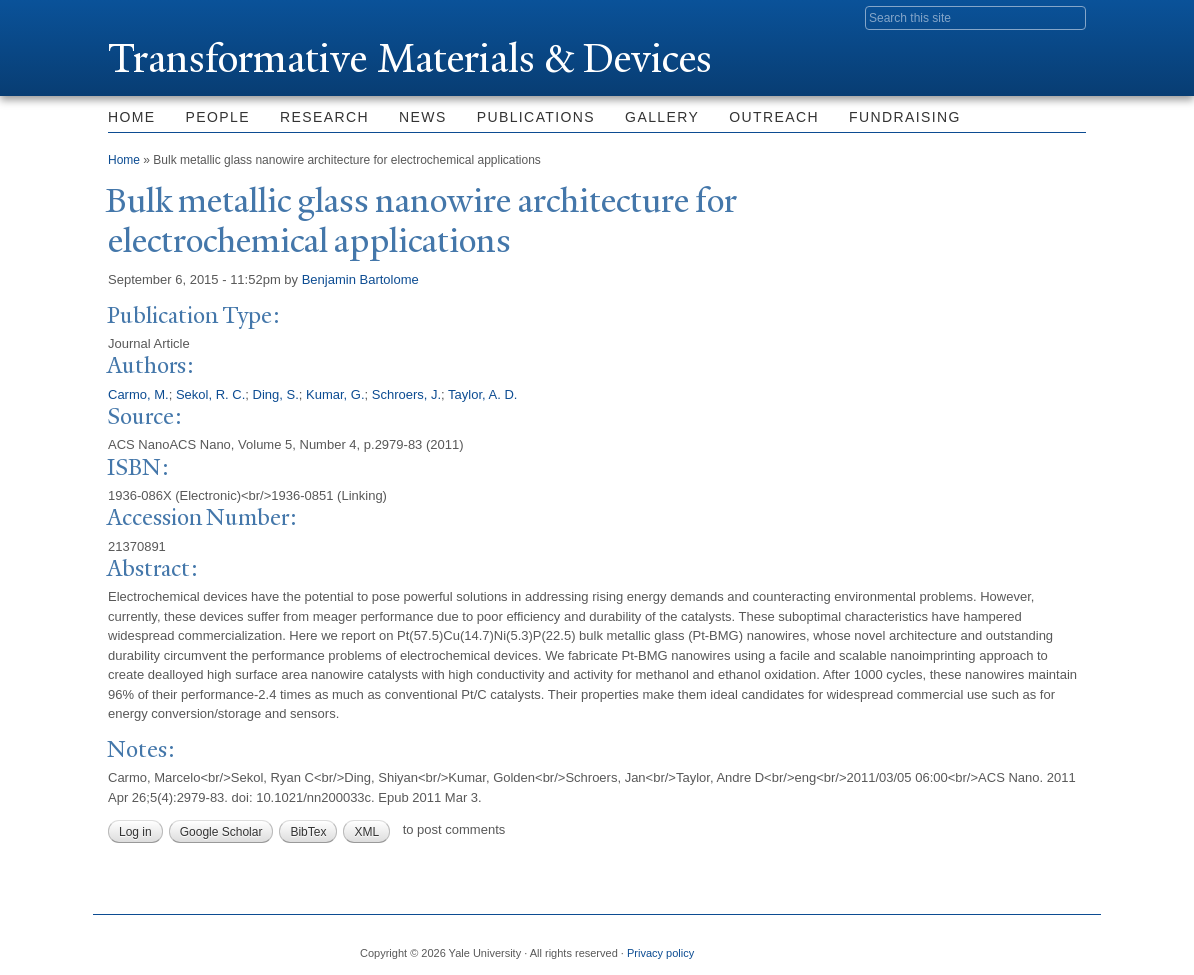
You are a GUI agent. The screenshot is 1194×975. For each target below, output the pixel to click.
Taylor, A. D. (482, 394)
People (218, 117)
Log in (135, 832)
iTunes (1021, 945)
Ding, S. (276, 394)
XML (366, 832)
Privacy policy (660, 953)
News (423, 117)
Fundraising (905, 117)
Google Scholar (221, 832)
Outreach (774, 117)
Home (132, 117)
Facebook (876, 945)
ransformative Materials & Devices (410, 58)
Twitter (924, 945)
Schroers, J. (406, 394)
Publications (536, 117)
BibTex (308, 832)
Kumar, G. (335, 394)
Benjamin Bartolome (360, 279)
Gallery (662, 117)
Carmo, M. (138, 394)
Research (324, 117)
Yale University (164, 17)
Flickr (973, 945)
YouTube (1070, 945)
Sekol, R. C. (210, 394)
